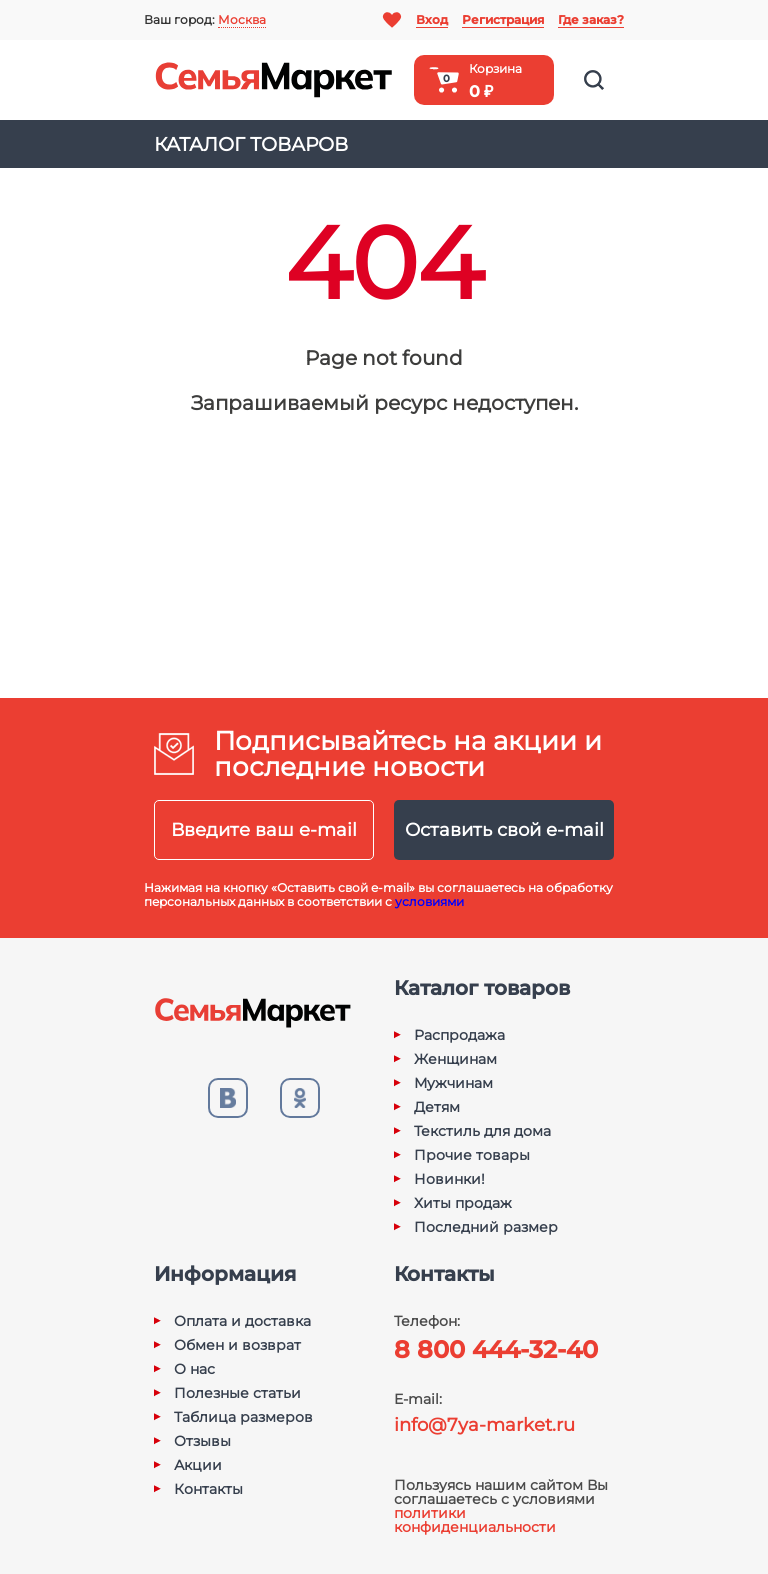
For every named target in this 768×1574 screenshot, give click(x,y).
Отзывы (202, 1441)
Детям (437, 1107)
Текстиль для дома (482, 1131)
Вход (432, 19)
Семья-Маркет (274, 80)
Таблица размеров (243, 1417)
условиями (429, 901)
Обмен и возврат (237, 1345)
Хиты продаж (463, 1203)
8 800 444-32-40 (496, 1349)
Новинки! (449, 1179)
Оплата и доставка (242, 1321)
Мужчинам (453, 1083)
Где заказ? (591, 19)
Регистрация (503, 19)
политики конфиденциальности (475, 1520)
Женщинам (455, 1059)
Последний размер (486, 1227)
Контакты (208, 1489)
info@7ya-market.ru (484, 1425)
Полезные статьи (237, 1393)
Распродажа (459, 1035)
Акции (198, 1465)
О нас (194, 1369)
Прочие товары (472, 1155)
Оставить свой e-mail (504, 830)
